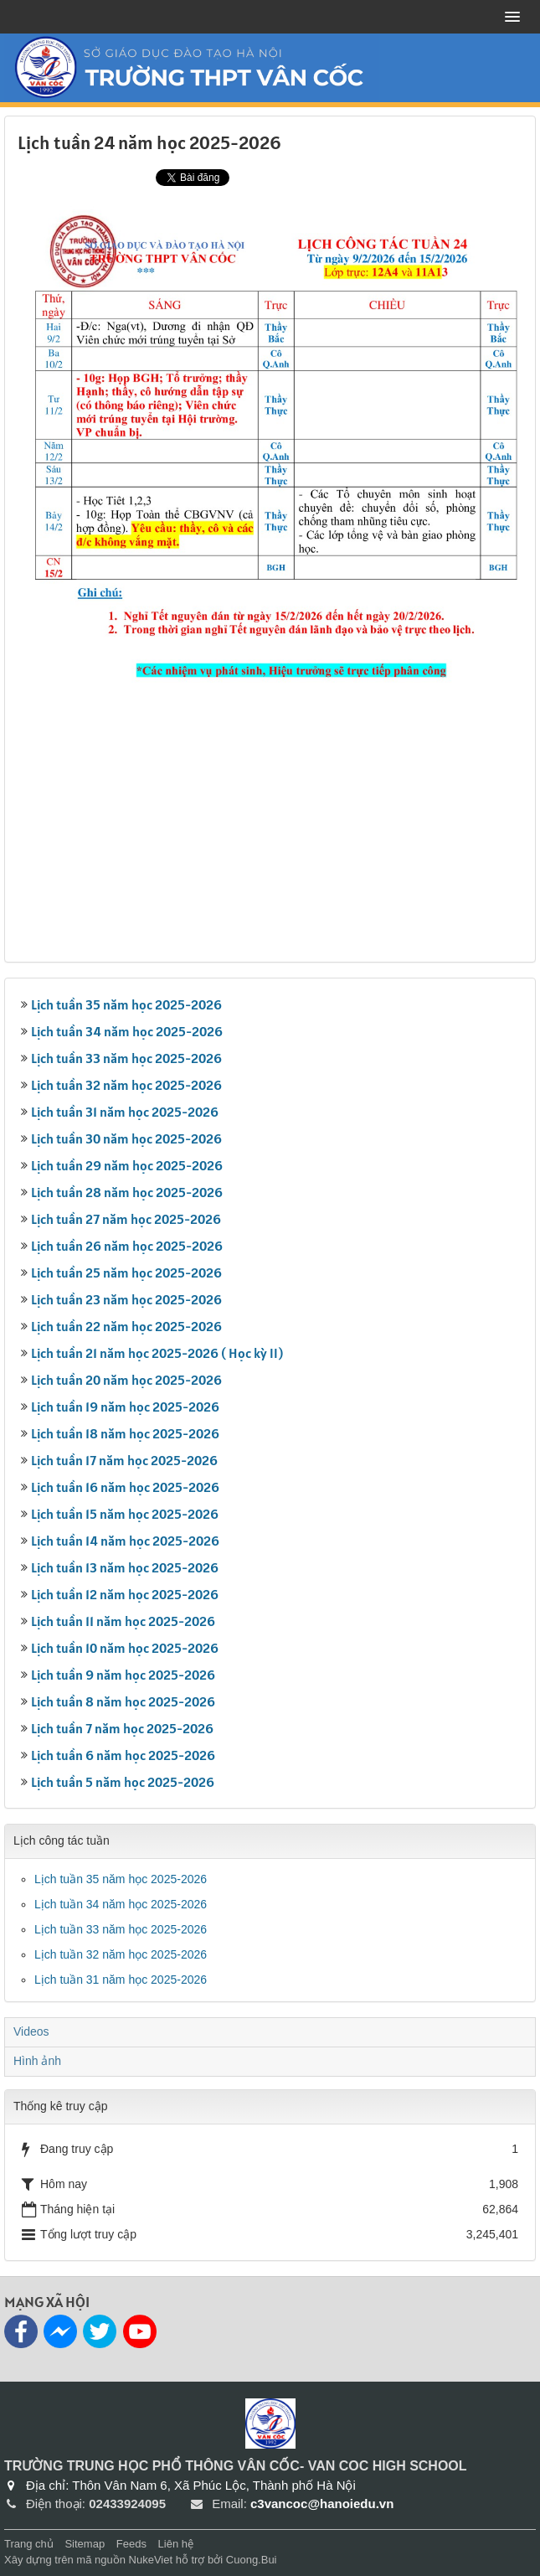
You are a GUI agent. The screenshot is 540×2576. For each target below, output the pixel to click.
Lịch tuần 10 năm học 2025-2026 (125, 1647)
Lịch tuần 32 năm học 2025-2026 (126, 1084)
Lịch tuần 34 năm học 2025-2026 (127, 1031)
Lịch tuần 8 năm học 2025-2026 (123, 1701)
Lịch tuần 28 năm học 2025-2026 (127, 1192)
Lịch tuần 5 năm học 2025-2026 (122, 1781)
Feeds (131, 2543)
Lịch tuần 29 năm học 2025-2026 (127, 1165)
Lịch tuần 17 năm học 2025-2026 (124, 1460)
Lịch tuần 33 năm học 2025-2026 (126, 1058)
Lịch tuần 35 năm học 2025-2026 (126, 1004)
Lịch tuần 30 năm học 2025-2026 (126, 1138)
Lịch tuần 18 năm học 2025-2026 (125, 1433)
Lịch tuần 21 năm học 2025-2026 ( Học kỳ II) (157, 1353)
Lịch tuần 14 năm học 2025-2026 (125, 1540)
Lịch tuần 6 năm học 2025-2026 (123, 1755)
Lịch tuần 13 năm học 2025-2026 (125, 1567)
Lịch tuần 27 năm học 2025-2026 (126, 1219)
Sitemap (84, 2543)
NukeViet (151, 2559)
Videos (31, 2031)
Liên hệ (175, 2543)
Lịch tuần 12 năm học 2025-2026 (125, 1594)
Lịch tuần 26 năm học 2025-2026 (127, 1245)
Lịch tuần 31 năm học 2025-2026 (125, 1111)
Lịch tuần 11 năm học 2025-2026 (123, 1621)
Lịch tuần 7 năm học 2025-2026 (122, 1728)
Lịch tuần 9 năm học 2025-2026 (123, 1674)
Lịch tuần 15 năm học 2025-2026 (125, 1513)
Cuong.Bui (251, 2559)
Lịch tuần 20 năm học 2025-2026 (126, 1379)
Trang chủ (29, 2543)
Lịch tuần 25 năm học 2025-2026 (126, 1272)
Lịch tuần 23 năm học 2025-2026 (126, 1299)
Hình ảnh (37, 2061)
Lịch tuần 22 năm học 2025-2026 (126, 1326)
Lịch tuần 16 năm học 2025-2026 (125, 1487)
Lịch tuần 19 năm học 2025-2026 (125, 1406)
